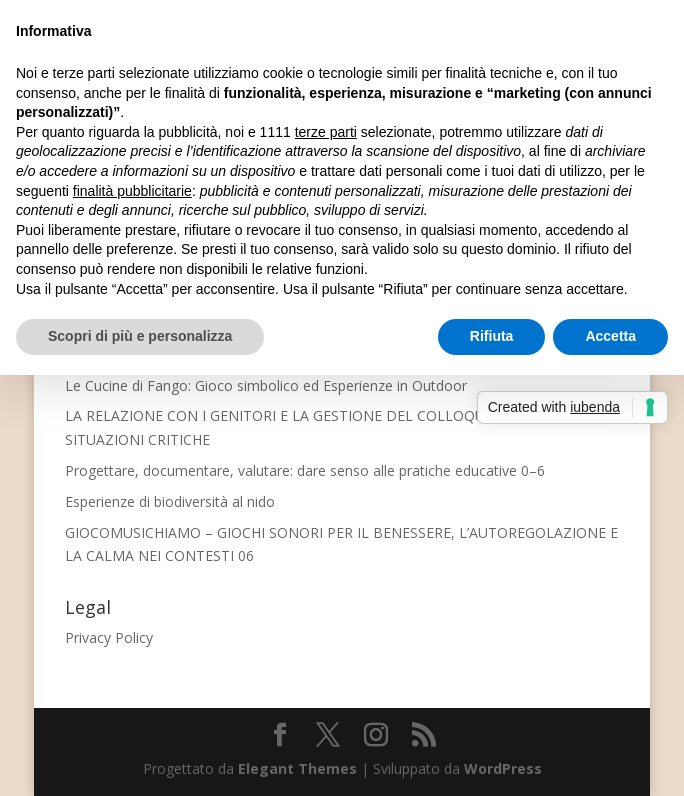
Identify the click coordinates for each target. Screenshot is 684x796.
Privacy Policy (109, 637)
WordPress (503, 768)
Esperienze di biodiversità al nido (170, 501)
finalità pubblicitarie (132, 191)
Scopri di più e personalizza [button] (140, 336)
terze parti (326, 132)
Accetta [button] (610, 336)
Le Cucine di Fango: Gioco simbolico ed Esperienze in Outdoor (266, 385)
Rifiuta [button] (492, 336)
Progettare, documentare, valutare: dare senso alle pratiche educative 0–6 (305, 470)
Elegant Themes (297, 768)
